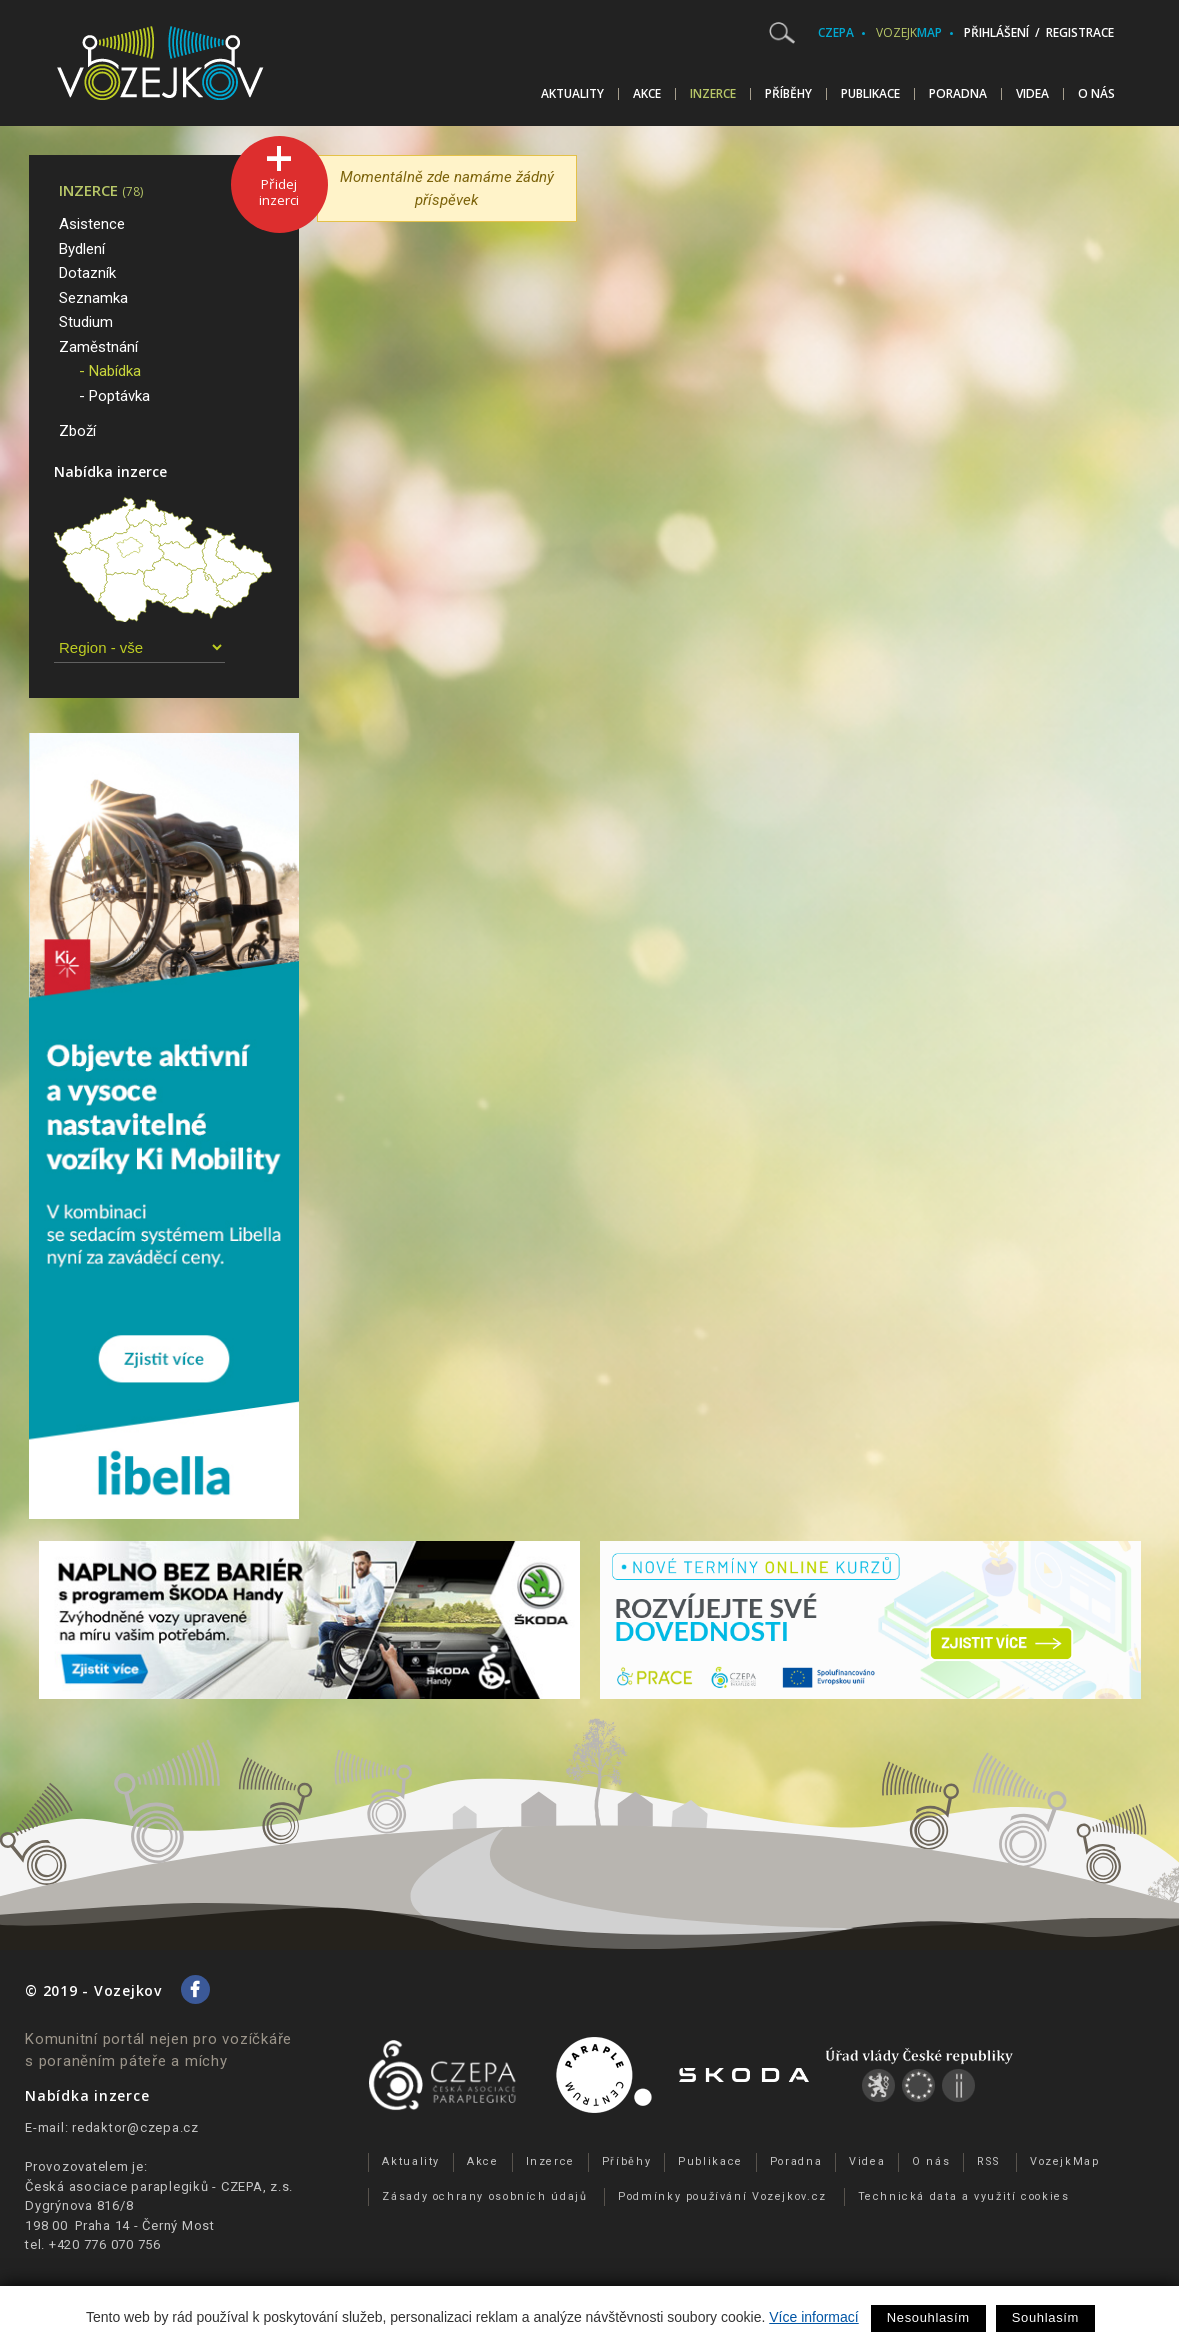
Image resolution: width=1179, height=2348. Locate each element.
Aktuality (572, 94)
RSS (988, 2161)
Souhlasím (1045, 2317)
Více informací (813, 2317)
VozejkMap (1065, 2161)
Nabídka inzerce (110, 471)
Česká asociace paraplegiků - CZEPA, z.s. (159, 2186)
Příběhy (788, 94)
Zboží (77, 431)
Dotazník (87, 273)
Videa (1032, 94)
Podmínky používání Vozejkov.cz (722, 2196)
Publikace (870, 94)
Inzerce (713, 94)
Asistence (92, 224)
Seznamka (93, 298)
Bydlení (82, 249)
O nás (1096, 94)
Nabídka (115, 371)
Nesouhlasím (928, 2317)
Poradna (958, 94)
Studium (86, 322)
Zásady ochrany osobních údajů (484, 2196)
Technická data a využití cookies (964, 2196)
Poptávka (119, 396)
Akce (647, 94)
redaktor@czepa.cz (135, 2127)
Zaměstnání (98, 347)
